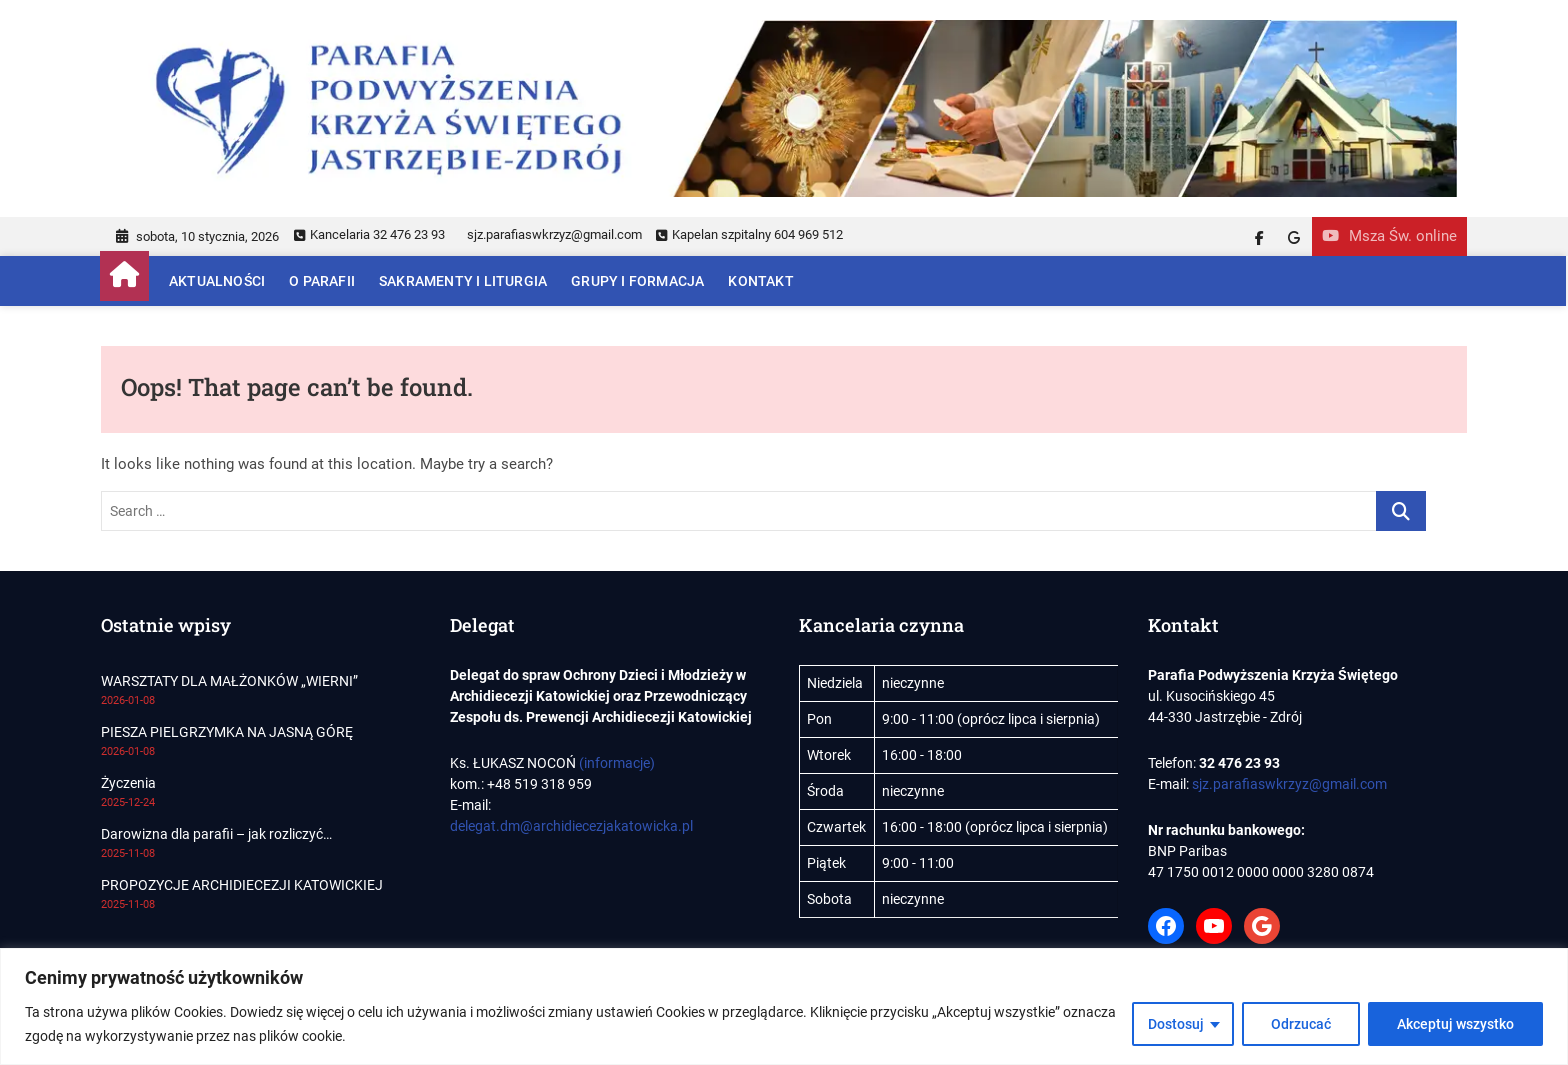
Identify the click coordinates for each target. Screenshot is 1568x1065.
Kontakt (761, 281)
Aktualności (218, 281)
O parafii (323, 281)
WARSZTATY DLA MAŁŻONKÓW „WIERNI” (229, 681)
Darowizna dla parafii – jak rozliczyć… (216, 834)
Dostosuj (1176, 1024)
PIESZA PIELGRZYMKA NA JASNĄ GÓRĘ (227, 732)
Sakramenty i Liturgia (464, 281)
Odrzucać (1301, 1024)
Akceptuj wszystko (1455, 1024)
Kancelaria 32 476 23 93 (369, 234)
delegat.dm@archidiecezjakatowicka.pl (571, 826)
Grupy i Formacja (638, 281)
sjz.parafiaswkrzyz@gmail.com (553, 234)
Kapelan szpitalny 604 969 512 (749, 234)
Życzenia (128, 783)
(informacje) (617, 763)
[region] (784, 1006)
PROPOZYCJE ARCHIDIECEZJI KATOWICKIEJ (242, 885)
